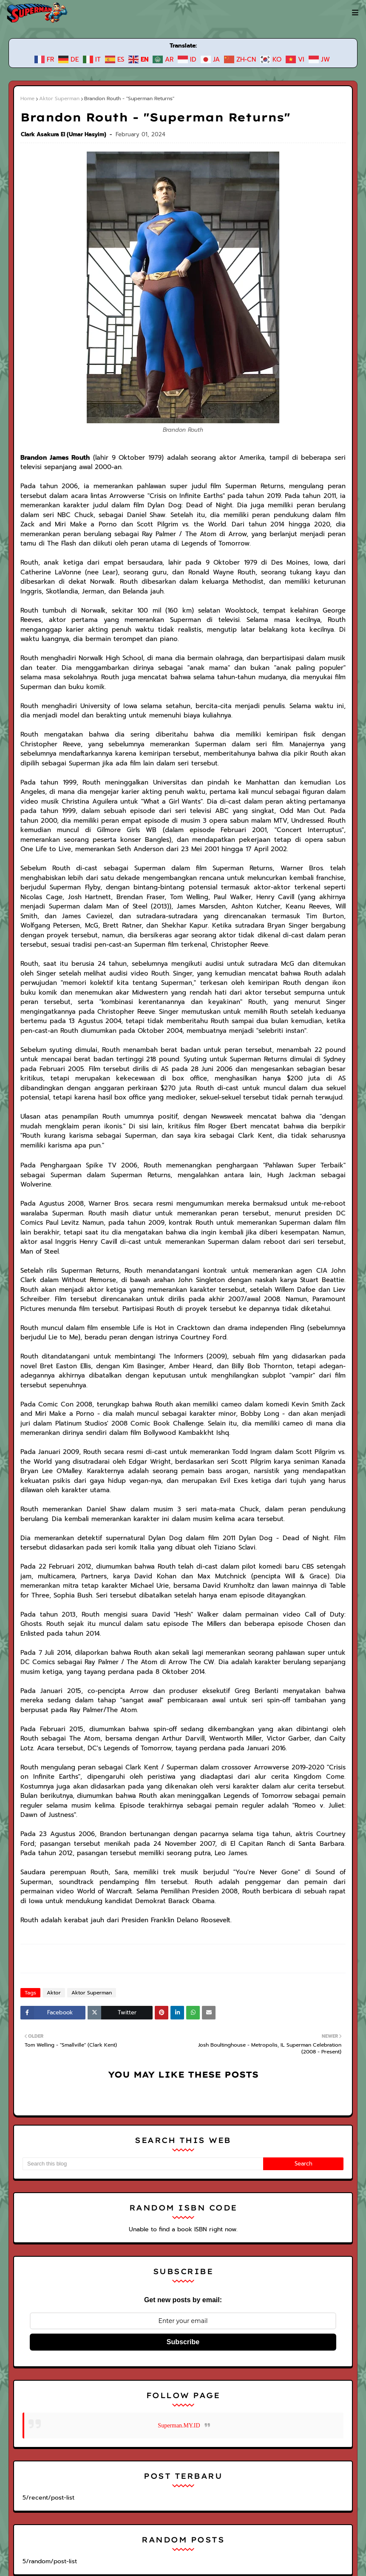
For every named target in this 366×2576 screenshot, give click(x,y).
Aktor (52, 1878)
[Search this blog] (143, 2048)
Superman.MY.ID (179, 2310)
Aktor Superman (57, 98)
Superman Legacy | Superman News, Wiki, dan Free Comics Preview (138, 2532)
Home (27, 98)
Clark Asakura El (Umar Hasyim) (64, 134)
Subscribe (183, 2226)
